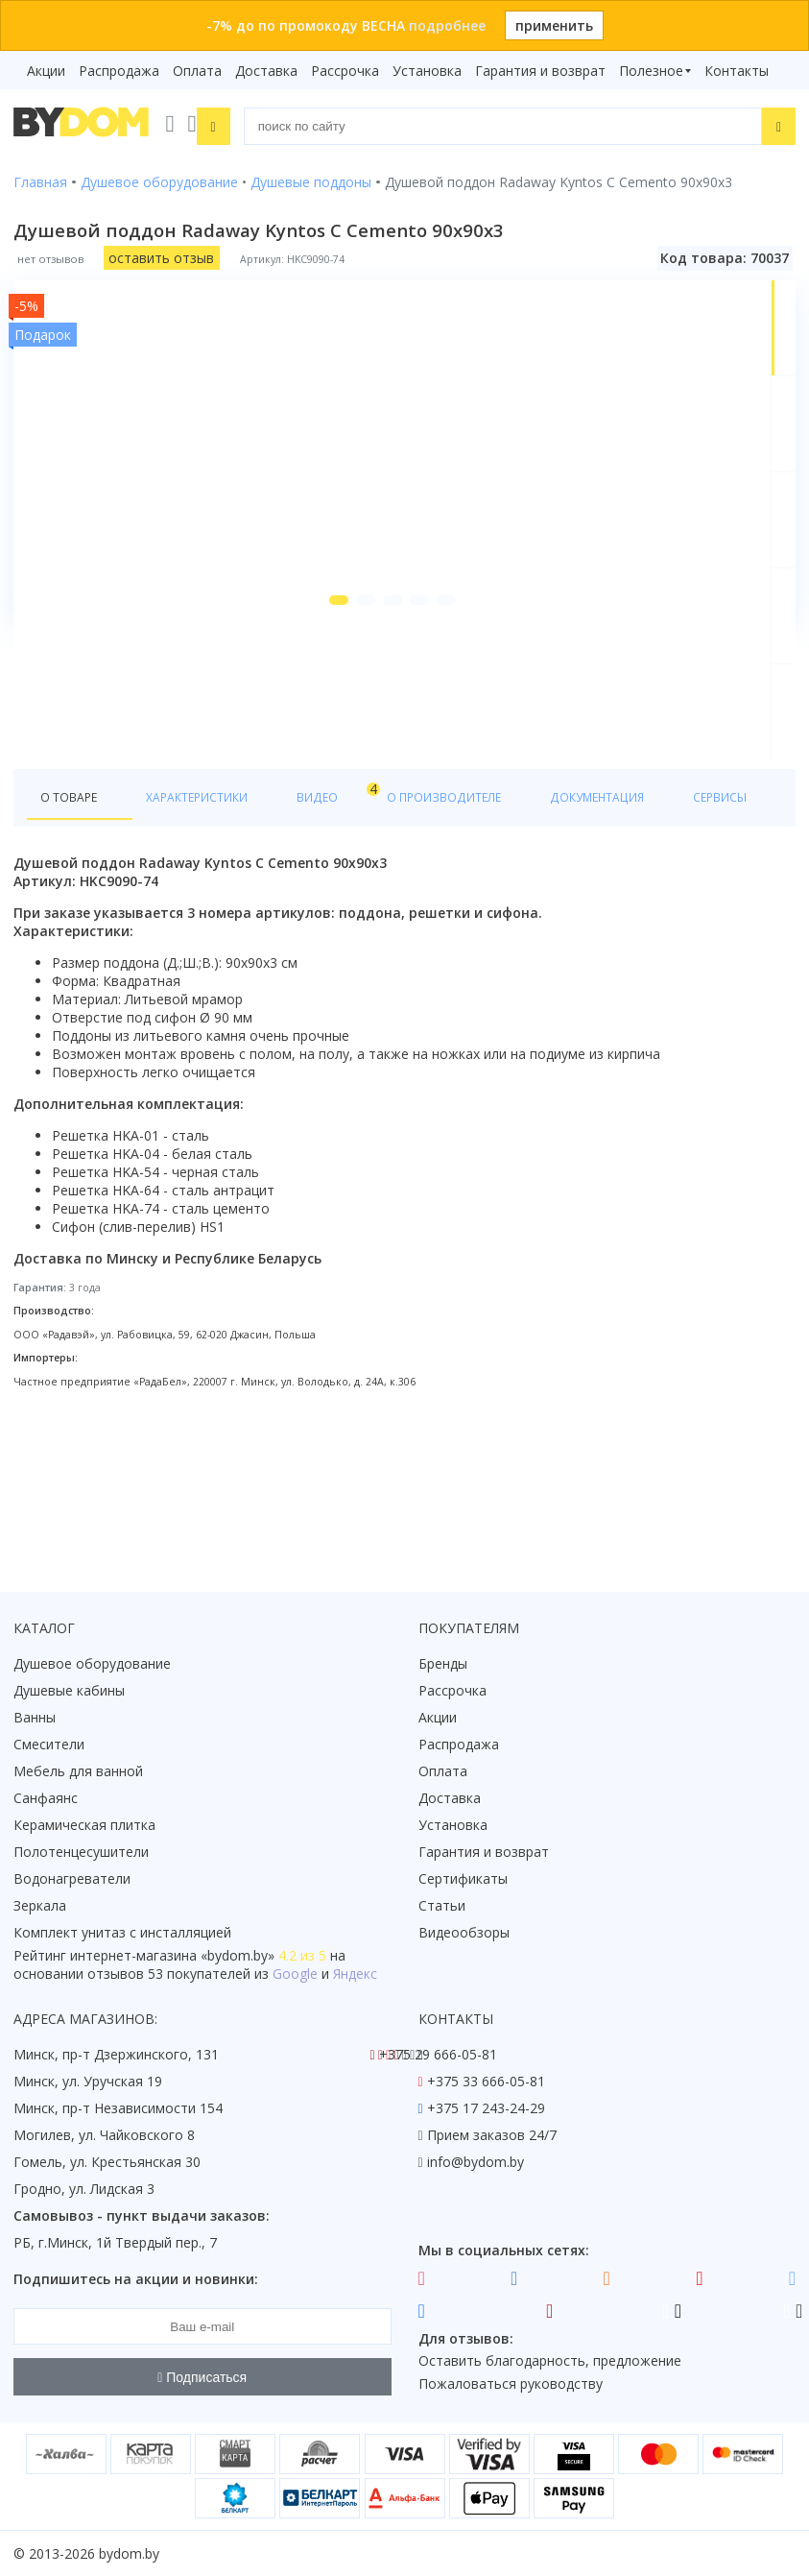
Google (295, 1974)
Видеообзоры (464, 1933)
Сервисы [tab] (695, 936)
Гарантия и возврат (540, 70)
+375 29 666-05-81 (438, 2055)
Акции (46, 70)
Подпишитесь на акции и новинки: (135, 2280)
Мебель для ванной (78, 1772)
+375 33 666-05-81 (486, 2082)
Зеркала (39, 1906)
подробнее (447, 25)
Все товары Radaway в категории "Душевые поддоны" (339, 877)
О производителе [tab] (429, 936)
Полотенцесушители (81, 1852)
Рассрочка (345, 70)
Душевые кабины (69, 1691)
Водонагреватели (72, 1879)
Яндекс (355, 1974)
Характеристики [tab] (197, 936)
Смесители (48, 1745)
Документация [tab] (579, 936)
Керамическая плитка (84, 1826)
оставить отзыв (161, 253)
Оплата (197, 70)
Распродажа (119, 70)
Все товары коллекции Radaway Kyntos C (295, 845)
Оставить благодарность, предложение (549, 2361)
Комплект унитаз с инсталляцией (122, 1933)
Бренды (442, 1664)
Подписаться (202, 2377)
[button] (303, 737)
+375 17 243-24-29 (486, 2109)
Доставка (266, 70)
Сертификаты (463, 1879)
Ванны (34, 1718)
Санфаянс (45, 1799)
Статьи (441, 1906)
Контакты (736, 70)
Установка (427, 70)
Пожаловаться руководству (510, 2384)
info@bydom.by (475, 2163)
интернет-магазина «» (172, 1956)
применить (554, 25)
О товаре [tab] (74, 936)
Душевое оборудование (92, 1664)
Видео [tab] (317, 931)
